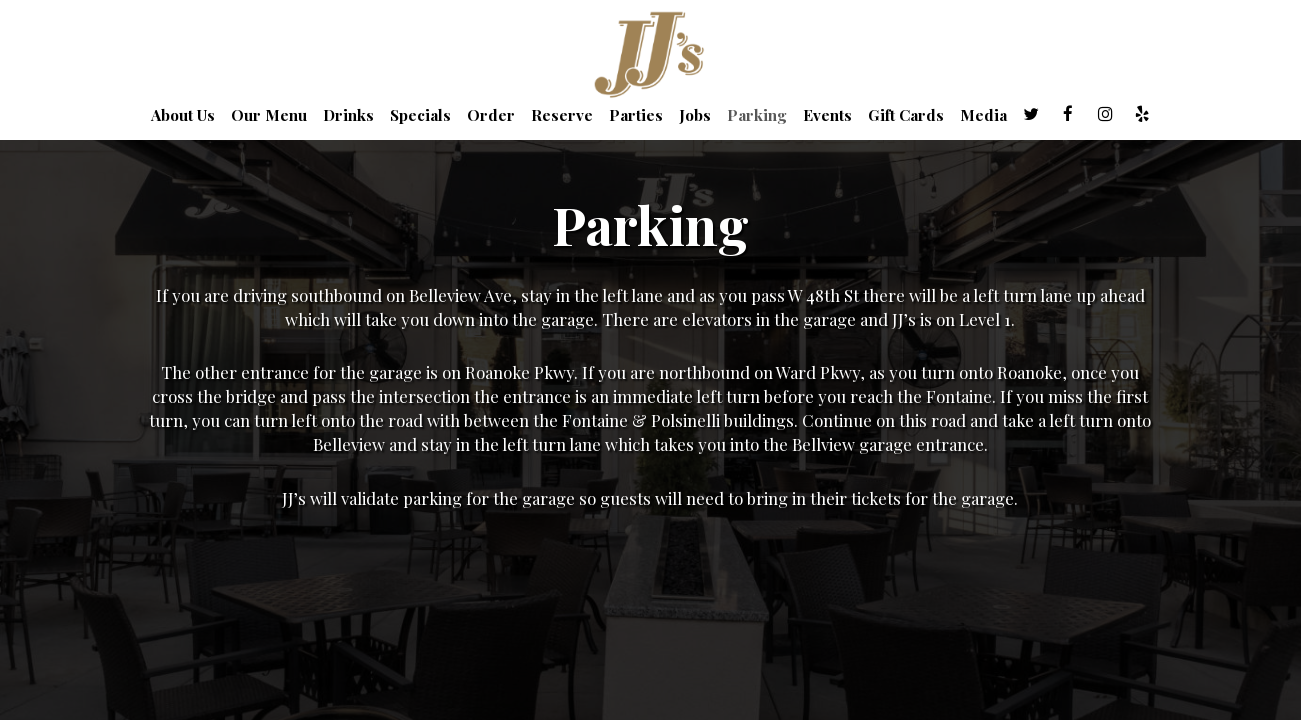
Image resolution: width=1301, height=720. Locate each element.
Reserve (562, 115)
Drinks (348, 115)
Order (491, 115)
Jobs (695, 115)
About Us (183, 115)
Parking (757, 115)
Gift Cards (906, 115)
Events (827, 115)
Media (983, 115)
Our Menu (269, 115)
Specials (420, 115)
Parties (636, 115)
